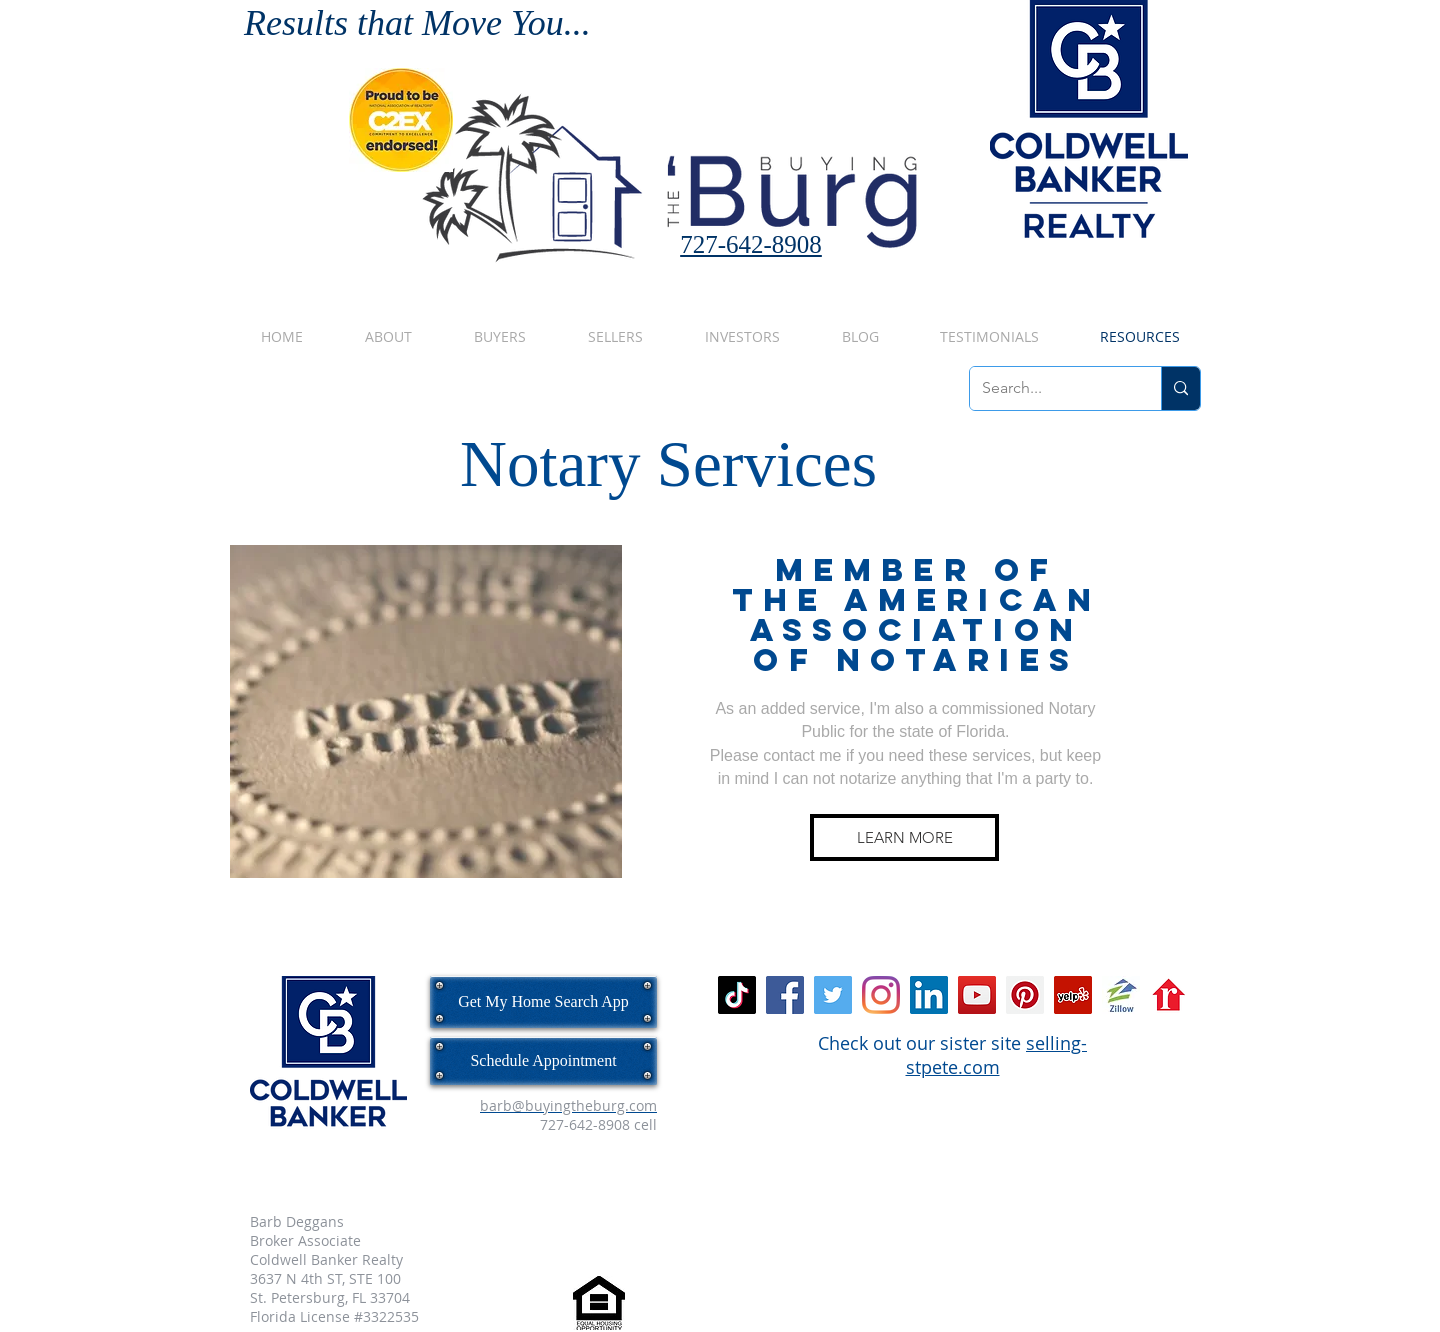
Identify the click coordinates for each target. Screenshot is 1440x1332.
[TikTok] (737, 995)
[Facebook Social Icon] (785, 995)
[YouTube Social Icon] (977, 995)
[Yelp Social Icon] (1073, 995)
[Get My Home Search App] (543, 1002)
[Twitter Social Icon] (833, 995)
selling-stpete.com (997, 1055)
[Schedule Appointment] (543, 1061)
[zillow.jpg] (1121, 995)
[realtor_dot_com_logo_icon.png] (1169, 995)
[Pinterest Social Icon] (1025, 995)
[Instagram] (881, 995)
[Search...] (1050, 388)
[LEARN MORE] (904, 837)
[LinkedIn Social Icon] (929, 995)
